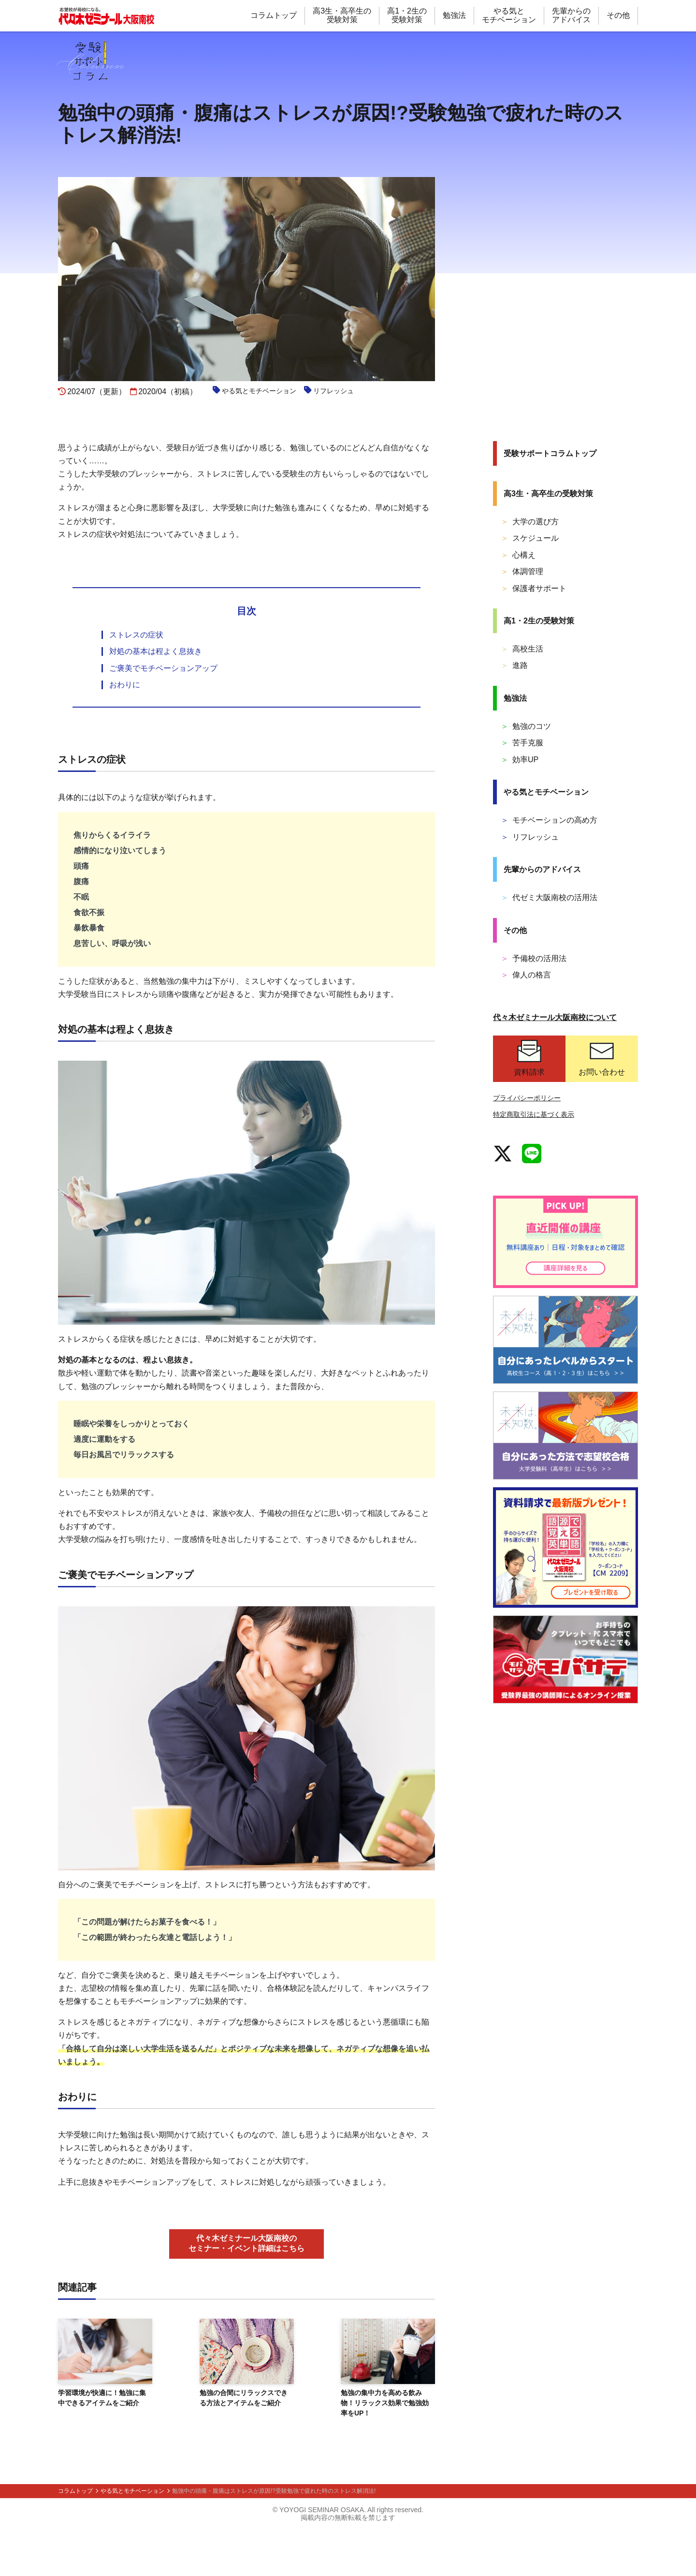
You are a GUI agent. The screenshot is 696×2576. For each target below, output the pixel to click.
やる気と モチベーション (509, 15)
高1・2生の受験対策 (539, 621)
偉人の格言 (526, 975)
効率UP (519, 759)
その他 (618, 15)
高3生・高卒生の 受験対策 (342, 15)
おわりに (124, 731)
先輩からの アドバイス (571, 15)
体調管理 (522, 571)
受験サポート (550, 453)
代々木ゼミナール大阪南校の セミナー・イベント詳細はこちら (246, 2290)
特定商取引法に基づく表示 (533, 1114)
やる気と (546, 792)
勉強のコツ (526, 726)
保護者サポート (533, 588)
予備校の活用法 (533, 958)
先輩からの (542, 869)
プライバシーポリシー (527, 1098)
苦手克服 (522, 743)
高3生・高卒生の (548, 493)
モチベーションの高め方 (549, 820)
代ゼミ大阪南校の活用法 (549, 897)
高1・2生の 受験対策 (407, 15)
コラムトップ (273, 15)
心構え (518, 555)
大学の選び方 (530, 522)
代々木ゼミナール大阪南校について (555, 1017)
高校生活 (522, 649)
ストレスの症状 (136, 681)
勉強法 (454, 15)
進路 (514, 665)
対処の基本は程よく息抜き (155, 698)
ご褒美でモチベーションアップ (163, 715)
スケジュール (530, 538)
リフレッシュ (530, 837)
